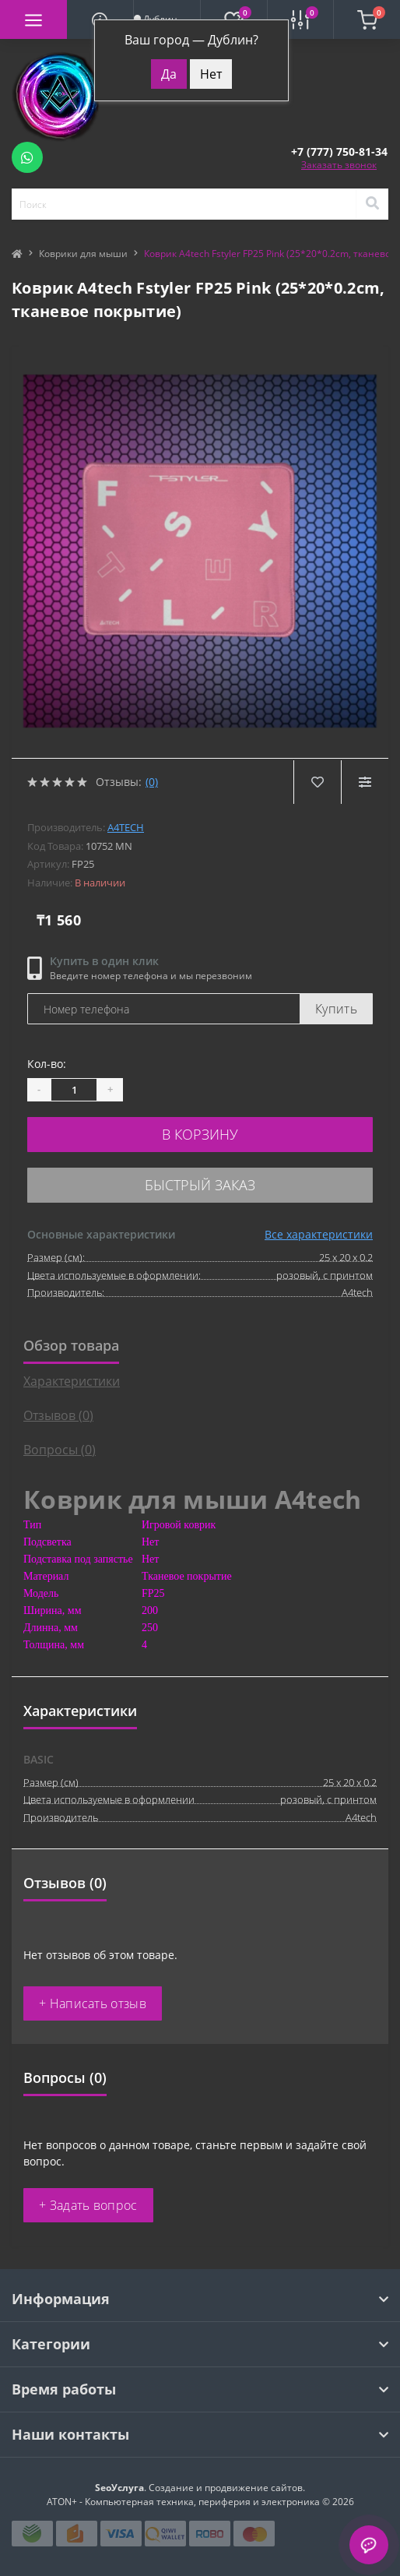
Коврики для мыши (83, 253)
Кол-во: (46, 1063)
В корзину (200, 1134)
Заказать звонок (339, 164)
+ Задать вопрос (88, 2205)
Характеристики (71, 1381)
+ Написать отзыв (92, 2003)
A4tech (125, 827)
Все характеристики (319, 1234)
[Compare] (364, 782)
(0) (152, 781)
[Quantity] (74, 1089)
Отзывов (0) (58, 1415)
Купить (336, 1008)
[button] (339, 151)
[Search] (372, 204)
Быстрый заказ (200, 1184)
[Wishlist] (317, 782)
